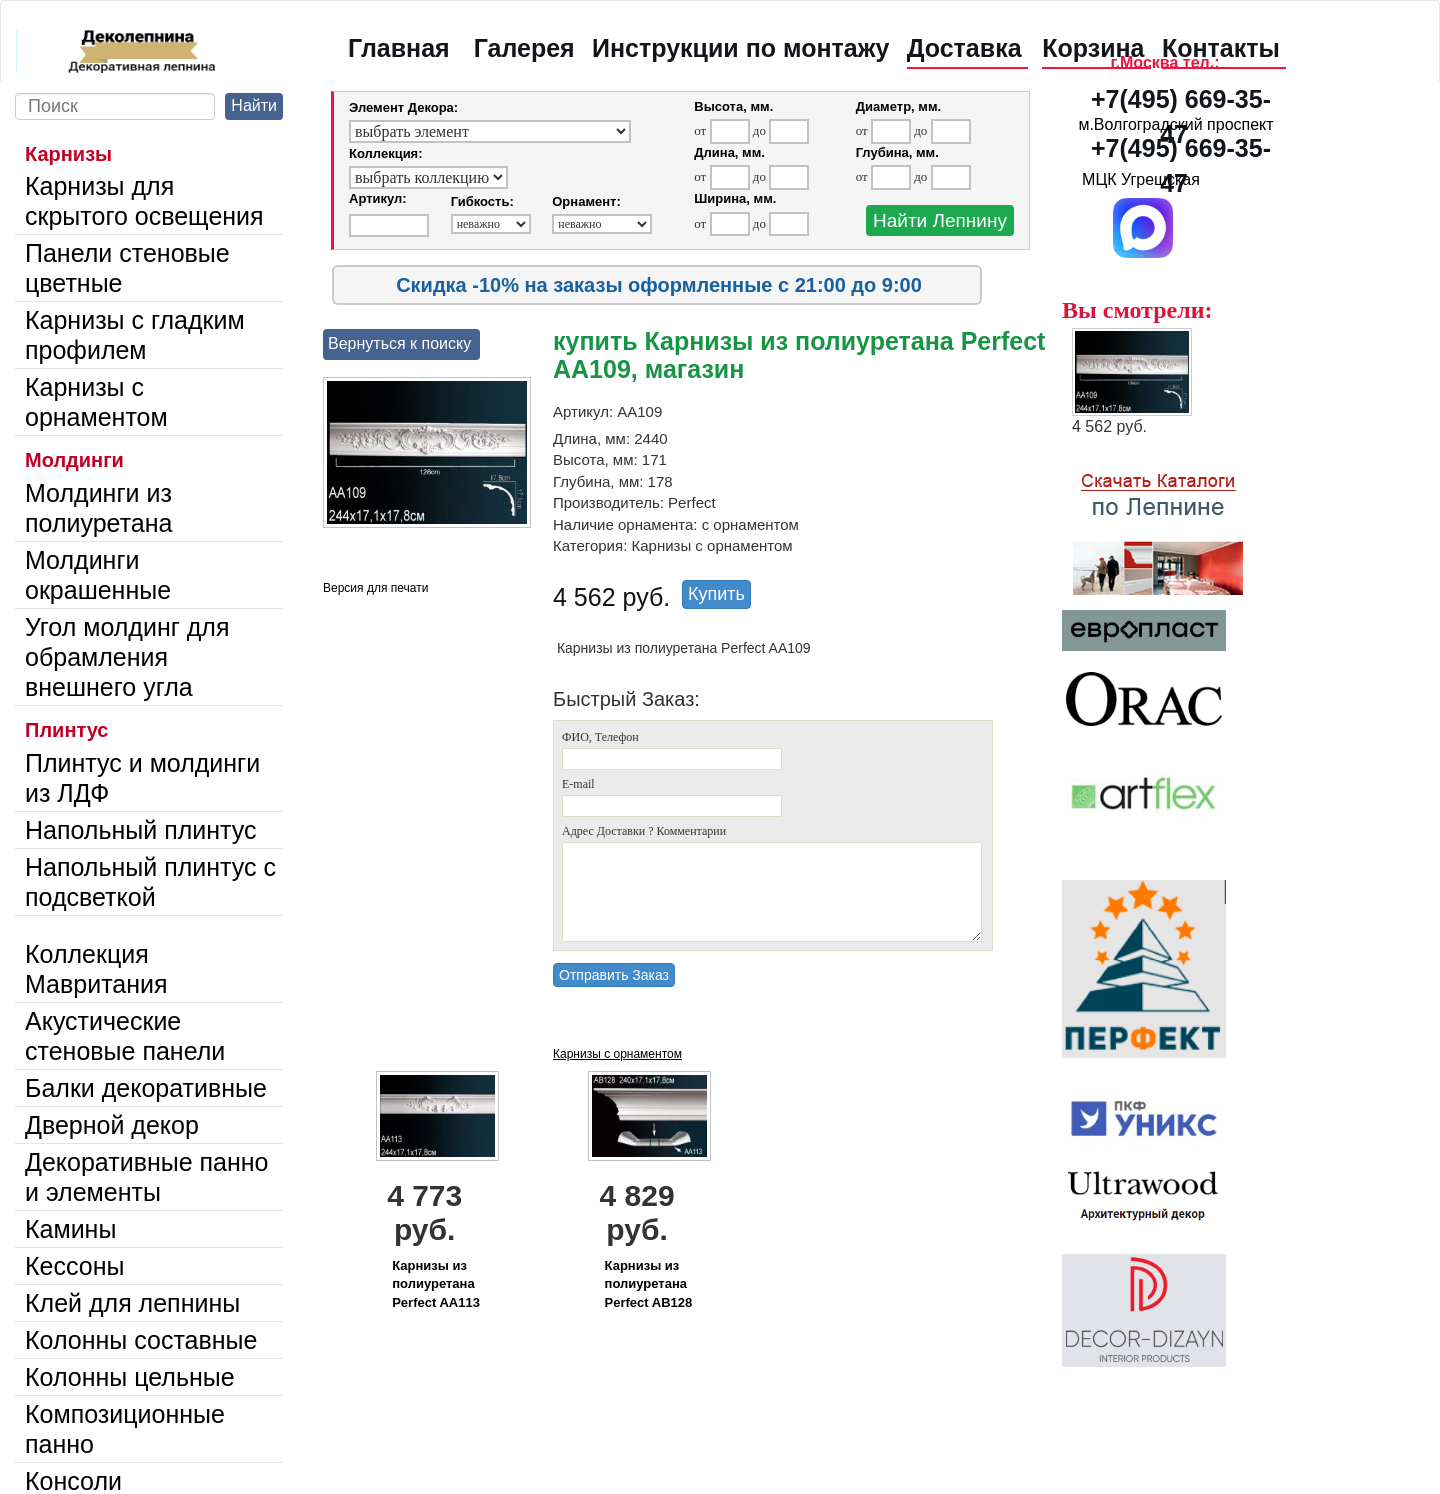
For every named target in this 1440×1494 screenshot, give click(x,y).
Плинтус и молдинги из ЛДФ (142, 778)
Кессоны (74, 1266)
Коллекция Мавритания (96, 969)
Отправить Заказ (614, 975)
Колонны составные (141, 1340)
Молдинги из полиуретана (98, 508)
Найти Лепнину (940, 220)
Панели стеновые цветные (127, 268)
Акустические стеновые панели (125, 1036)
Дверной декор (112, 1125)
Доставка (964, 48)
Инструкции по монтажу (740, 48)
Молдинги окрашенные (98, 575)
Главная (399, 48)
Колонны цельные (130, 1377)
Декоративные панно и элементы (147, 1177)
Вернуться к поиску (399, 343)
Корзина (1093, 48)
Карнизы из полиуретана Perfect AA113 (436, 1284)
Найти (254, 105)
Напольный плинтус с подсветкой (150, 882)
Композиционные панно (125, 1429)
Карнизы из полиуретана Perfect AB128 (649, 1284)
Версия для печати (375, 588)
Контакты (1221, 48)
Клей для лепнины (132, 1303)
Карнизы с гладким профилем (135, 335)
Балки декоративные (146, 1088)
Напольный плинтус (141, 830)
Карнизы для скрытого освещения (144, 201)
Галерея (524, 48)
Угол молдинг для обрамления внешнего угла (127, 657)
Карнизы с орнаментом (96, 402)
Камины (70, 1229)
